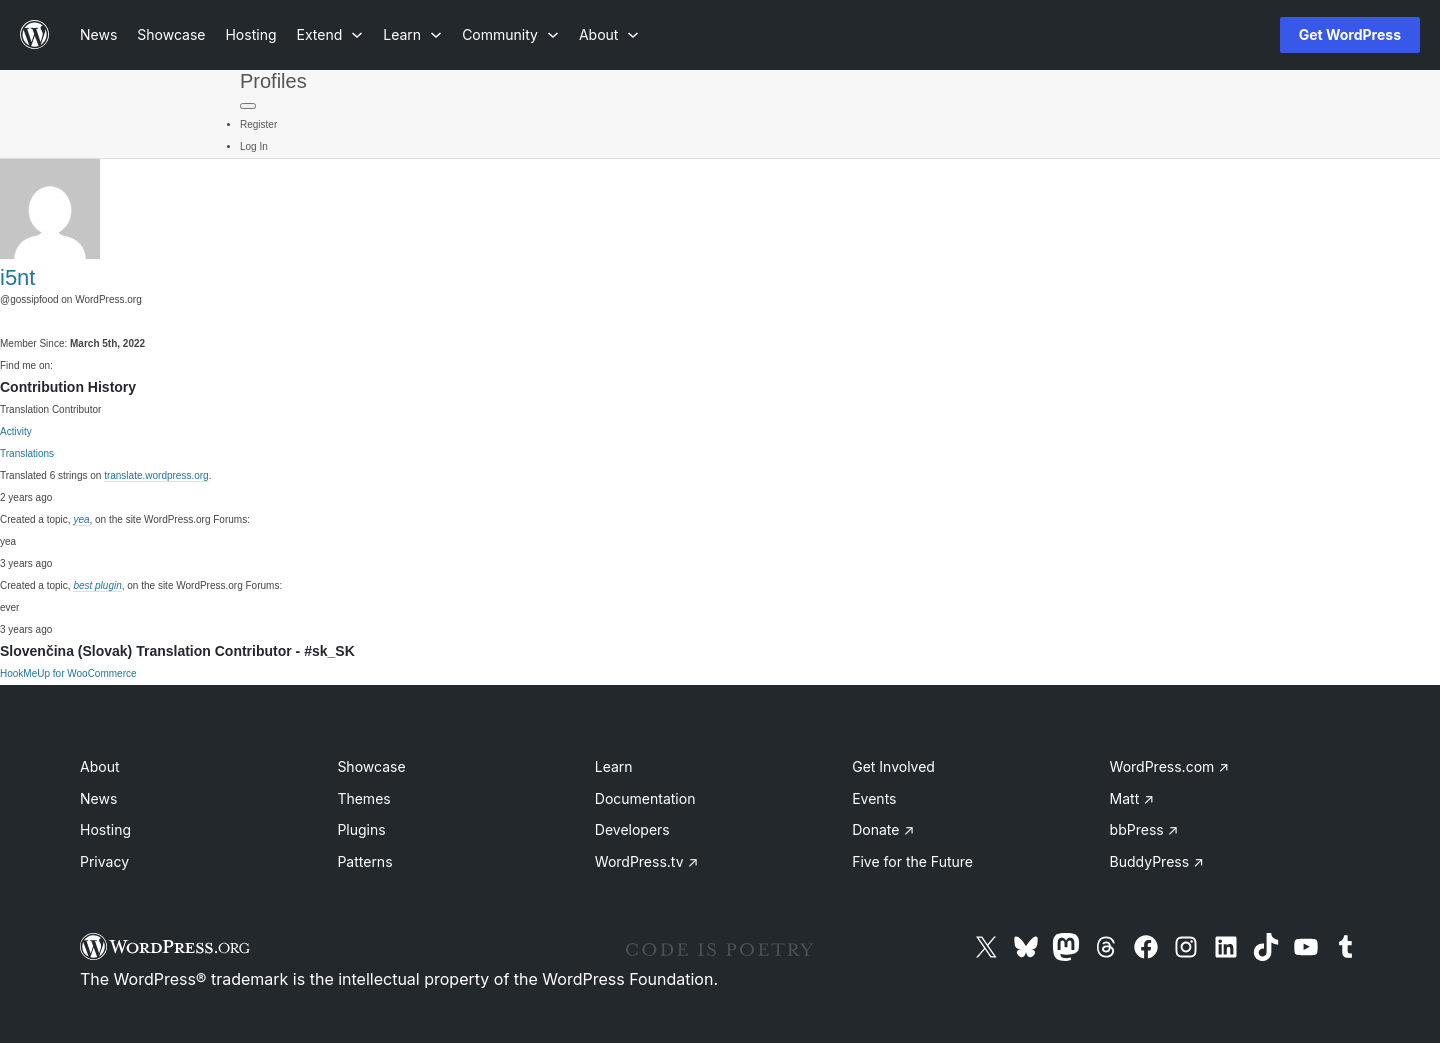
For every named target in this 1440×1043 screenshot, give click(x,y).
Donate (883, 829)
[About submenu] (609, 34)
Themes (363, 798)
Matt (1132, 798)
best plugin (97, 585)
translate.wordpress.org (156, 475)
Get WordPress (1350, 34)
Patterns (364, 861)
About (99, 766)
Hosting (105, 829)
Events (874, 798)
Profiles (273, 81)
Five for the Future (912, 861)
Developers (632, 829)
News (98, 798)
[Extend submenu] (330, 34)
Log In (254, 146)
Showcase (371, 766)
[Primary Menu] (248, 106)
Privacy (104, 861)
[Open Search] (1232, 35)
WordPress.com (1170, 766)
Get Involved (893, 766)
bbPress (1144, 829)
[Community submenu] (510, 34)
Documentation (645, 798)
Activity (16, 431)
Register (258, 124)
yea (81, 519)
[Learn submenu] (412, 34)
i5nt (17, 277)
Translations (27, 453)
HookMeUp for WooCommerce (68, 673)
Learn (614, 766)
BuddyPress (1157, 861)
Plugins (361, 829)
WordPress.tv (647, 861)
